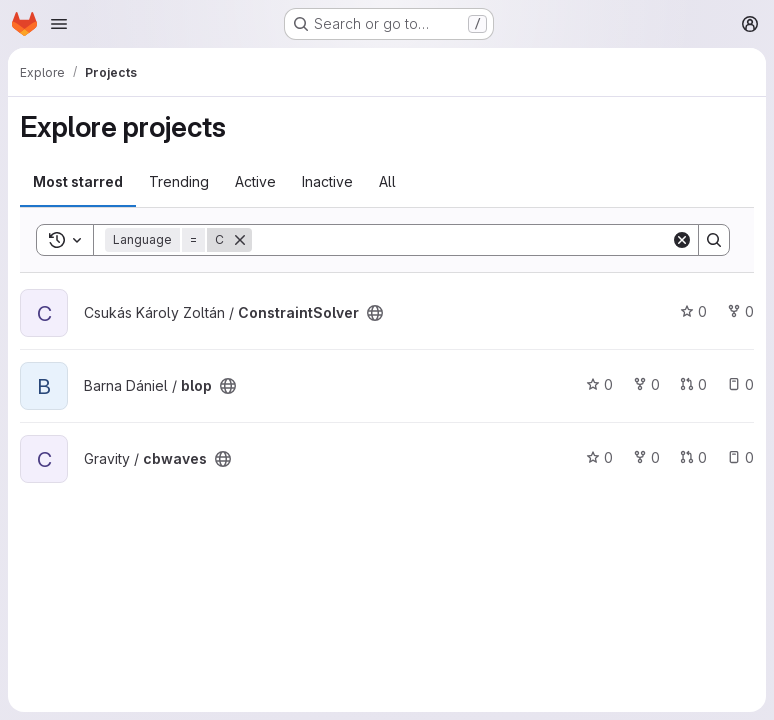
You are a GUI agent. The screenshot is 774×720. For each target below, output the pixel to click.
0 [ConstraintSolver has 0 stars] (693, 311)
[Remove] (240, 240)
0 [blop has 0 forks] (646, 384)
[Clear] (682, 240)
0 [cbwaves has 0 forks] (646, 457)
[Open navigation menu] (59, 24)
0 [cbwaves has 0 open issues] (740, 457)
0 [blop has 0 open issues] (740, 384)
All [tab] (387, 181)
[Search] (461, 240)
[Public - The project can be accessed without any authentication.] (375, 313)
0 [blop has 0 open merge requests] (693, 384)
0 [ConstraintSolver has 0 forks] (740, 311)
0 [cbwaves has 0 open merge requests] (693, 457)
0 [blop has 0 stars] (599, 384)
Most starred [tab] (78, 181)
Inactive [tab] (327, 181)
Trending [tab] (179, 181)
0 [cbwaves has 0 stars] (599, 457)
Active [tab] (255, 181)
